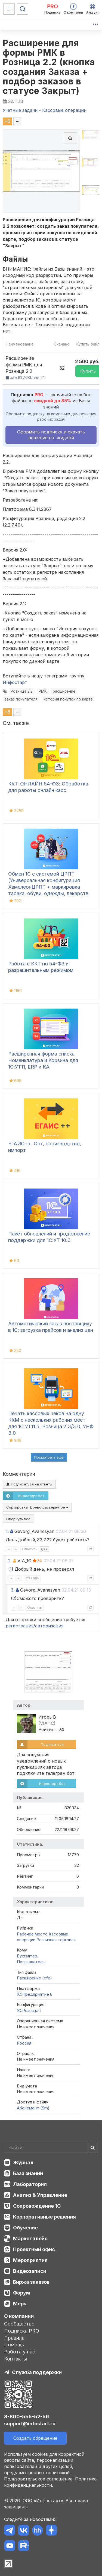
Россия (24, 2043)
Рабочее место (32, 1934)
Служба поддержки (37, 2372)
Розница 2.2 (22, 691)
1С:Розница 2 (29, 2010)
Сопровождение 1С (37, 2206)
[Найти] (92, 2147)
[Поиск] (22, 9)
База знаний (28, 2173)
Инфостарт (15, 682)
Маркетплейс (30, 2238)
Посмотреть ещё (49, 1457)
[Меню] (9, 9)
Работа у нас (19, 2352)
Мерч (20, 2303)
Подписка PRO (21, 2331)
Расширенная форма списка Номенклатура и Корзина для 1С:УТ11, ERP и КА (43, 1060)
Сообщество (19, 2324)
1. (7, 1531)
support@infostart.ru (29, 2423)
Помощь (14, 2344)
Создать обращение (35, 2438)
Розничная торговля (56, 1939)
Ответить (29, 1549)
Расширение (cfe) (34, 1978)
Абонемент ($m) (33, 2108)
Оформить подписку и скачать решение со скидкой (51, 434)
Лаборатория (30, 2184)
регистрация (19, 1625)
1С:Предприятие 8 (34, 1994)
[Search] (51, 2147)
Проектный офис (34, 2249)
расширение (64, 691)
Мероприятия (30, 2260)
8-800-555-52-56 (26, 2416)
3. (12, 1590)
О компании (19, 2316)
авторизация (49, 1625)
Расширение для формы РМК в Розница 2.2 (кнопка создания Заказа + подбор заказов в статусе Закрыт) (49, 67)
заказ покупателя (21, 699)
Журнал (23, 2162)
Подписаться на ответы (29, 1484)
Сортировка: (37, 1507)
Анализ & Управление (40, 2195)
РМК (43, 691)
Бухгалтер (27, 1956)
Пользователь (31, 1961)
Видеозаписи (29, 2271)
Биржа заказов (31, 2282)
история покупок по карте (68, 699)
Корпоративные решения (44, 2217)
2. (10, 1560)
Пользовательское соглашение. (39, 2479)
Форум (21, 2293)
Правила (14, 2338)
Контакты (15, 2359)
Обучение (25, 2227)
